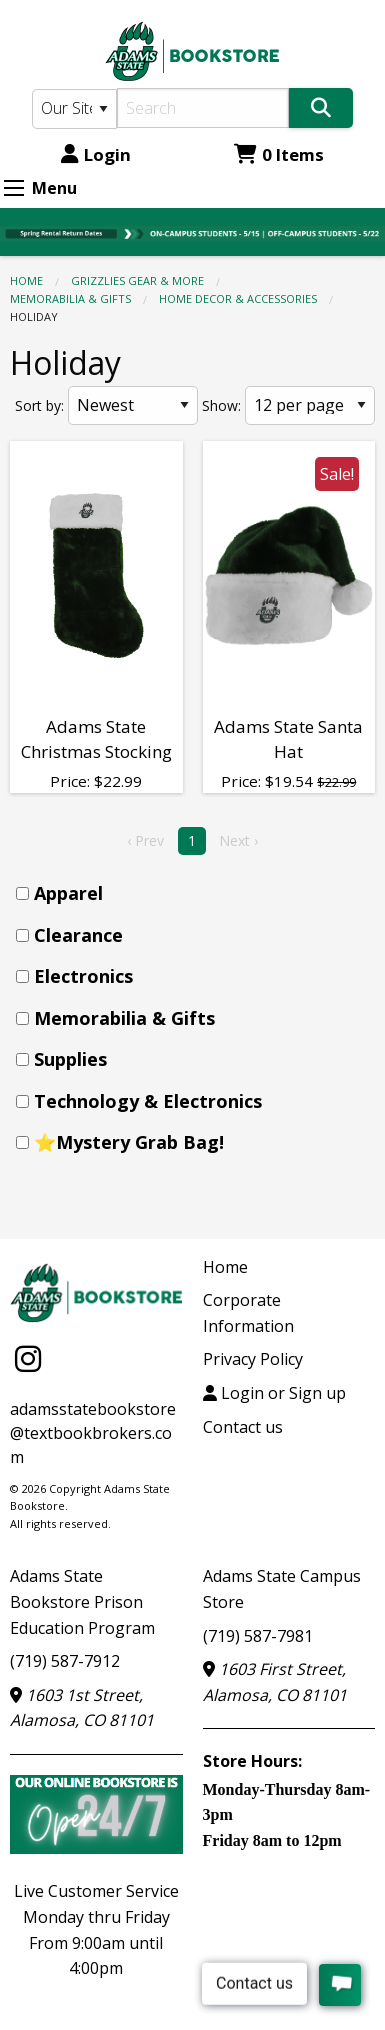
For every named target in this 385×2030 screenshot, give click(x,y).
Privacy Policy (253, 1359)
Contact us (243, 1427)
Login (96, 154)
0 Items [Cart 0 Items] (279, 154)
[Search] (203, 108)
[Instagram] (28, 1358)
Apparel (68, 893)
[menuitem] (198, 893)
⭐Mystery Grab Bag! (129, 1142)
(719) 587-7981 (258, 1636)
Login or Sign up (274, 1393)
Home (26, 280)
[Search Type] (74, 109)
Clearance (78, 935)
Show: (221, 405)
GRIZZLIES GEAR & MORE (137, 280)
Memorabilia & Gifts (70, 298)
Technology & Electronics (148, 1101)
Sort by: (39, 405)
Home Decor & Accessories (238, 298)
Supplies (70, 1059)
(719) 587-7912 (65, 1661)
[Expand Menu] (14, 188)
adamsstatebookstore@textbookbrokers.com (93, 1433)
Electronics (83, 976)
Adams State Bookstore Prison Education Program (82, 1601)
